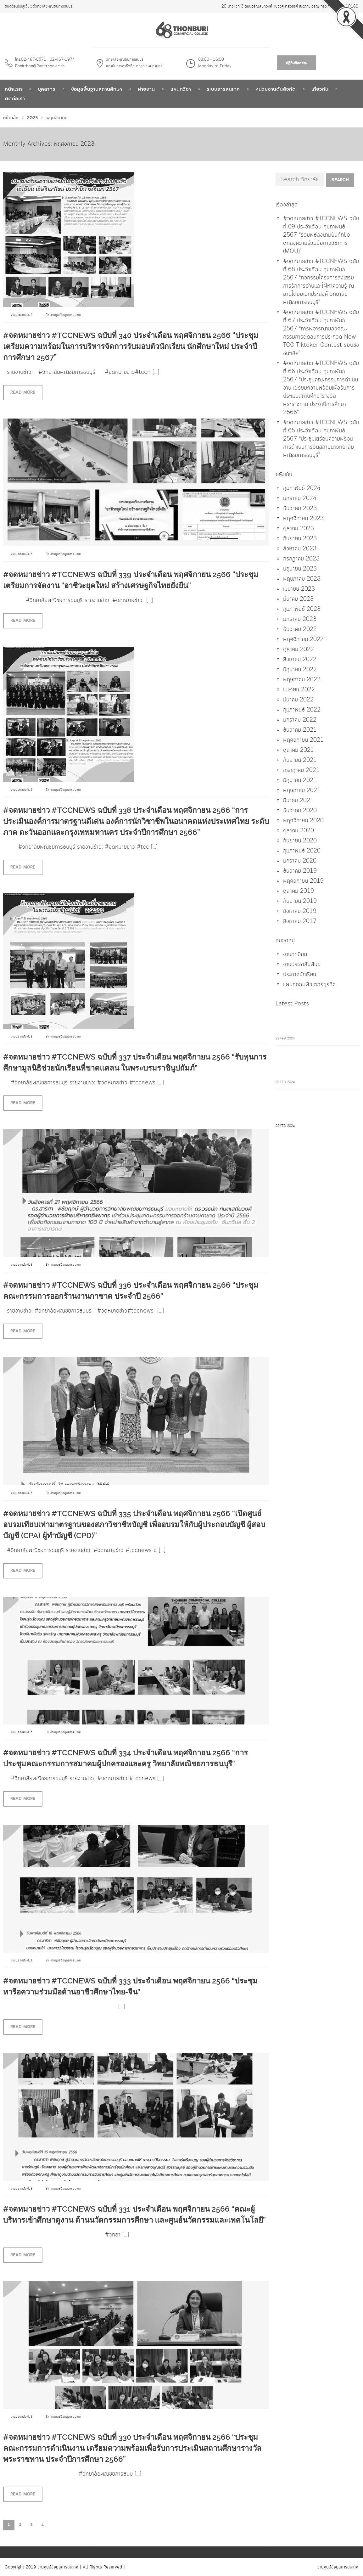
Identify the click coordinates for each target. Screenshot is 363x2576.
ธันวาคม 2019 (300, 871)
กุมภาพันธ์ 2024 (302, 488)
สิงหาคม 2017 (299, 921)
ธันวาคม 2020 (300, 811)
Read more (22, 392)
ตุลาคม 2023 (298, 529)
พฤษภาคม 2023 (302, 579)
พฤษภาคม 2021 (302, 790)
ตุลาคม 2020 (298, 831)
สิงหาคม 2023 (299, 549)
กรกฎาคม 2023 (301, 559)
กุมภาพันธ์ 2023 (302, 609)
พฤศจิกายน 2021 (303, 740)
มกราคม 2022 (299, 720)
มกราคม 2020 (299, 861)
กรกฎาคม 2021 (301, 770)
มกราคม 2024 (299, 498)
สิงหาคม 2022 (299, 659)
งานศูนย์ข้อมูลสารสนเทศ (65, 315)
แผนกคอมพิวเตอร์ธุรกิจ (309, 985)
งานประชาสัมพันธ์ (21, 315)
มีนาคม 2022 (298, 700)
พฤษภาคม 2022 (302, 680)
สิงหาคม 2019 (299, 911)
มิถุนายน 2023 (300, 569)
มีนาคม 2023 (298, 599)
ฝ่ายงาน (146, 89)
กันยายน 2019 (300, 901)
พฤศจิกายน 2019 (303, 881)
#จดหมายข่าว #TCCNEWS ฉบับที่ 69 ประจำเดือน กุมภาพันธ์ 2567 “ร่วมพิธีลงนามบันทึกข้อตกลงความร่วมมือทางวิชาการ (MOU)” (321, 235)
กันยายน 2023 (300, 539)
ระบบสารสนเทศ (223, 89)
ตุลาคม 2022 (298, 649)
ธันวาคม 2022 (300, 629)
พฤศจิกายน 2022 (303, 639)
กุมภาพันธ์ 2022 (302, 710)
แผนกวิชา (180, 89)
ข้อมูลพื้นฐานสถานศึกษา (96, 89)
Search (340, 180)
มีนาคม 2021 (298, 800)
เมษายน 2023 (299, 589)
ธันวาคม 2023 (300, 508)
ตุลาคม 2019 (298, 891)
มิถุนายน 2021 (300, 780)
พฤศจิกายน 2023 (303, 519)
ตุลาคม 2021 (298, 750)
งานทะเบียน (295, 954)
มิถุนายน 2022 (300, 670)
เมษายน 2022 (299, 690)
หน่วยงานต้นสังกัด (275, 89)
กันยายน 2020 (300, 841)
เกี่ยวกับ (319, 89)
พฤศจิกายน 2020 (303, 821)
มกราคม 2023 (299, 619)
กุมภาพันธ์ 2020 (302, 851)
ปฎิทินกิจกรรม (296, 63)
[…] (156, 372)
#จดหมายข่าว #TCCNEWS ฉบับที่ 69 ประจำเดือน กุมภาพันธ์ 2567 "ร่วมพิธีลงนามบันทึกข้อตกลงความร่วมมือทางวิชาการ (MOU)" (315, 1024)
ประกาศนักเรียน (299, 974)
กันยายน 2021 (300, 760)
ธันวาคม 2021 (300, 730)
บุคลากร (46, 89)
